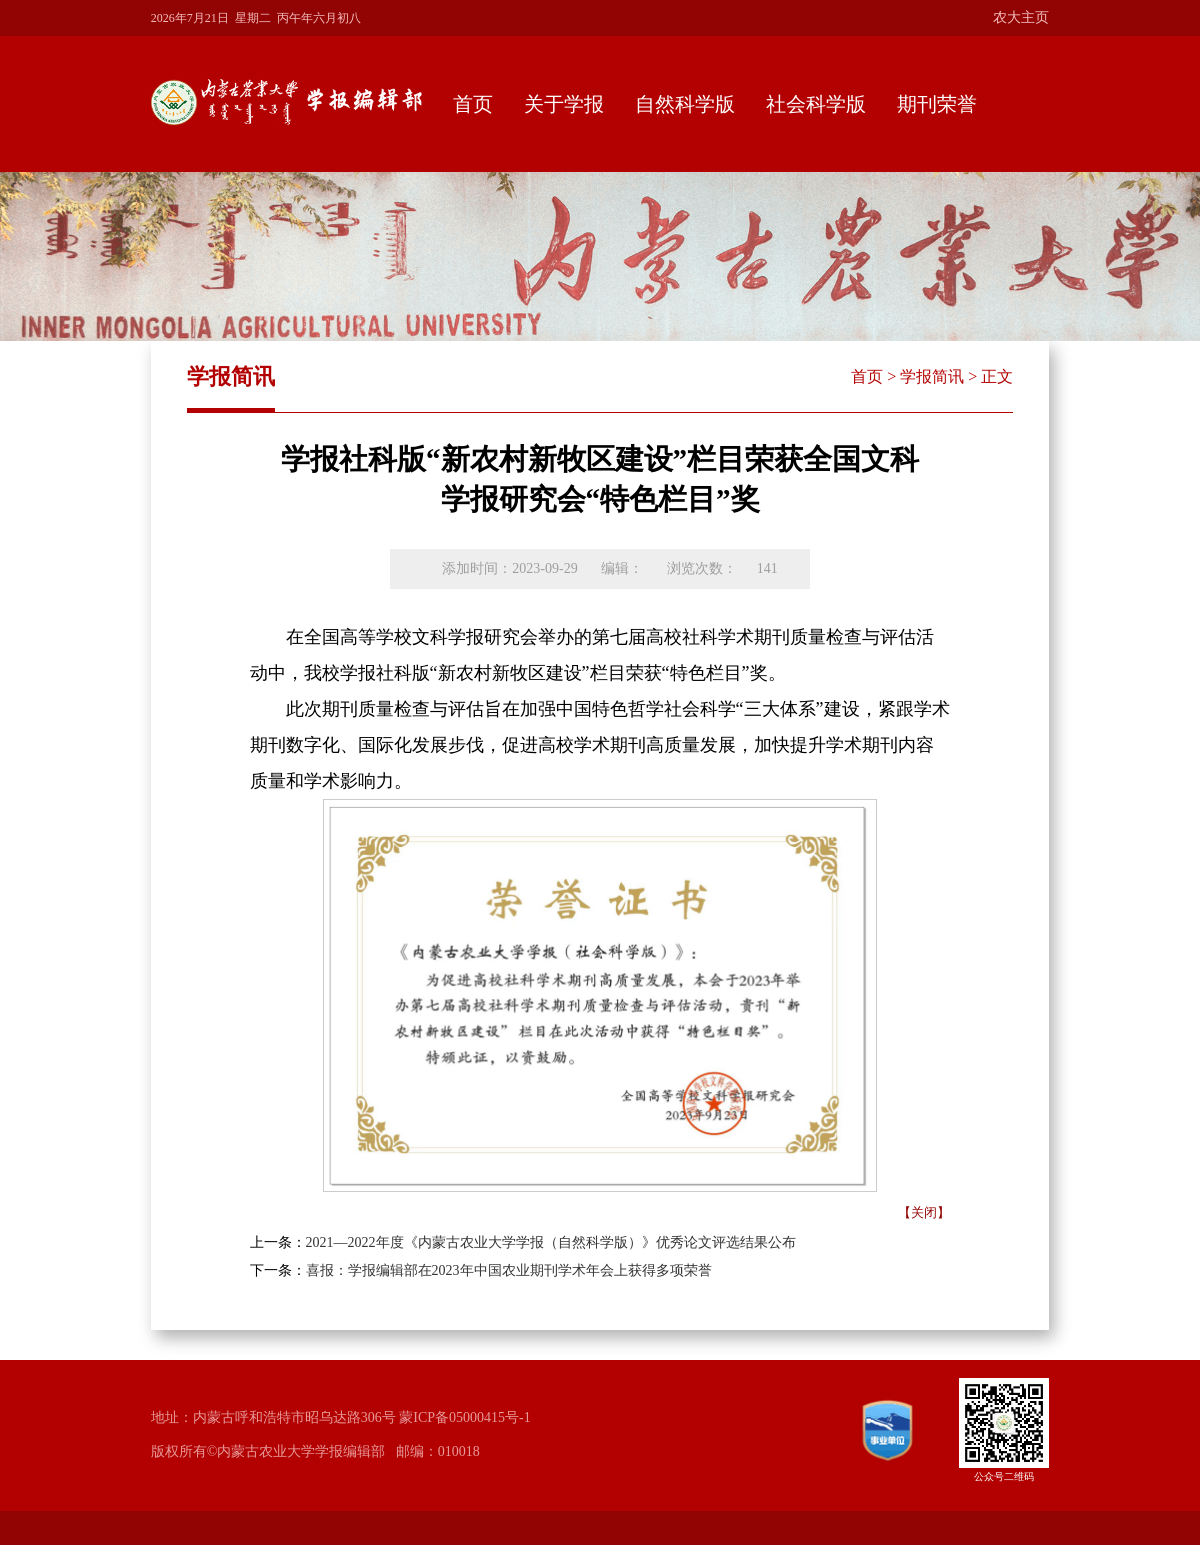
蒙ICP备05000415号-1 (464, 1417)
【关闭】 (924, 1212)
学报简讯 (932, 376)
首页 (473, 104)
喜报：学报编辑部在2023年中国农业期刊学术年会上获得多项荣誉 (509, 1270)
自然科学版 (685, 104)
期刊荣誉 (937, 104)
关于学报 (564, 104)
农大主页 (1021, 17)
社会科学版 (816, 104)
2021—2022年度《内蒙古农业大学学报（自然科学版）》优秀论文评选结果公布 (551, 1242)
